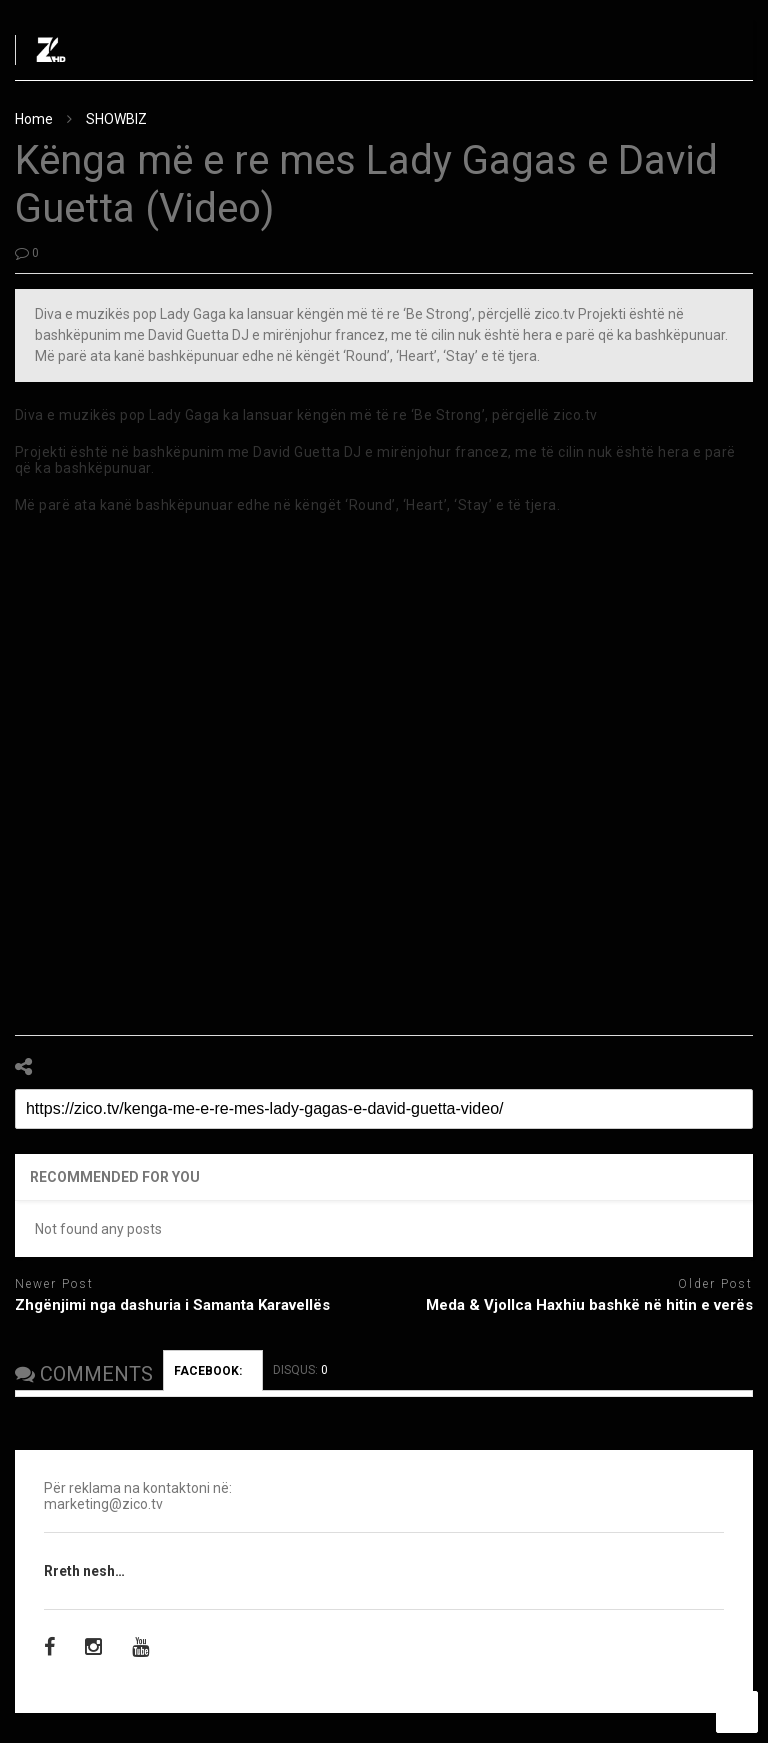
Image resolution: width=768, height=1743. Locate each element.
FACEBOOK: (213, 1371)
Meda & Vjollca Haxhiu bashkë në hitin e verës (589, 1305)
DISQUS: (300, 1370)
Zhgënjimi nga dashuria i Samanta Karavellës (172, 1305)
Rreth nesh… (84, 1571)
